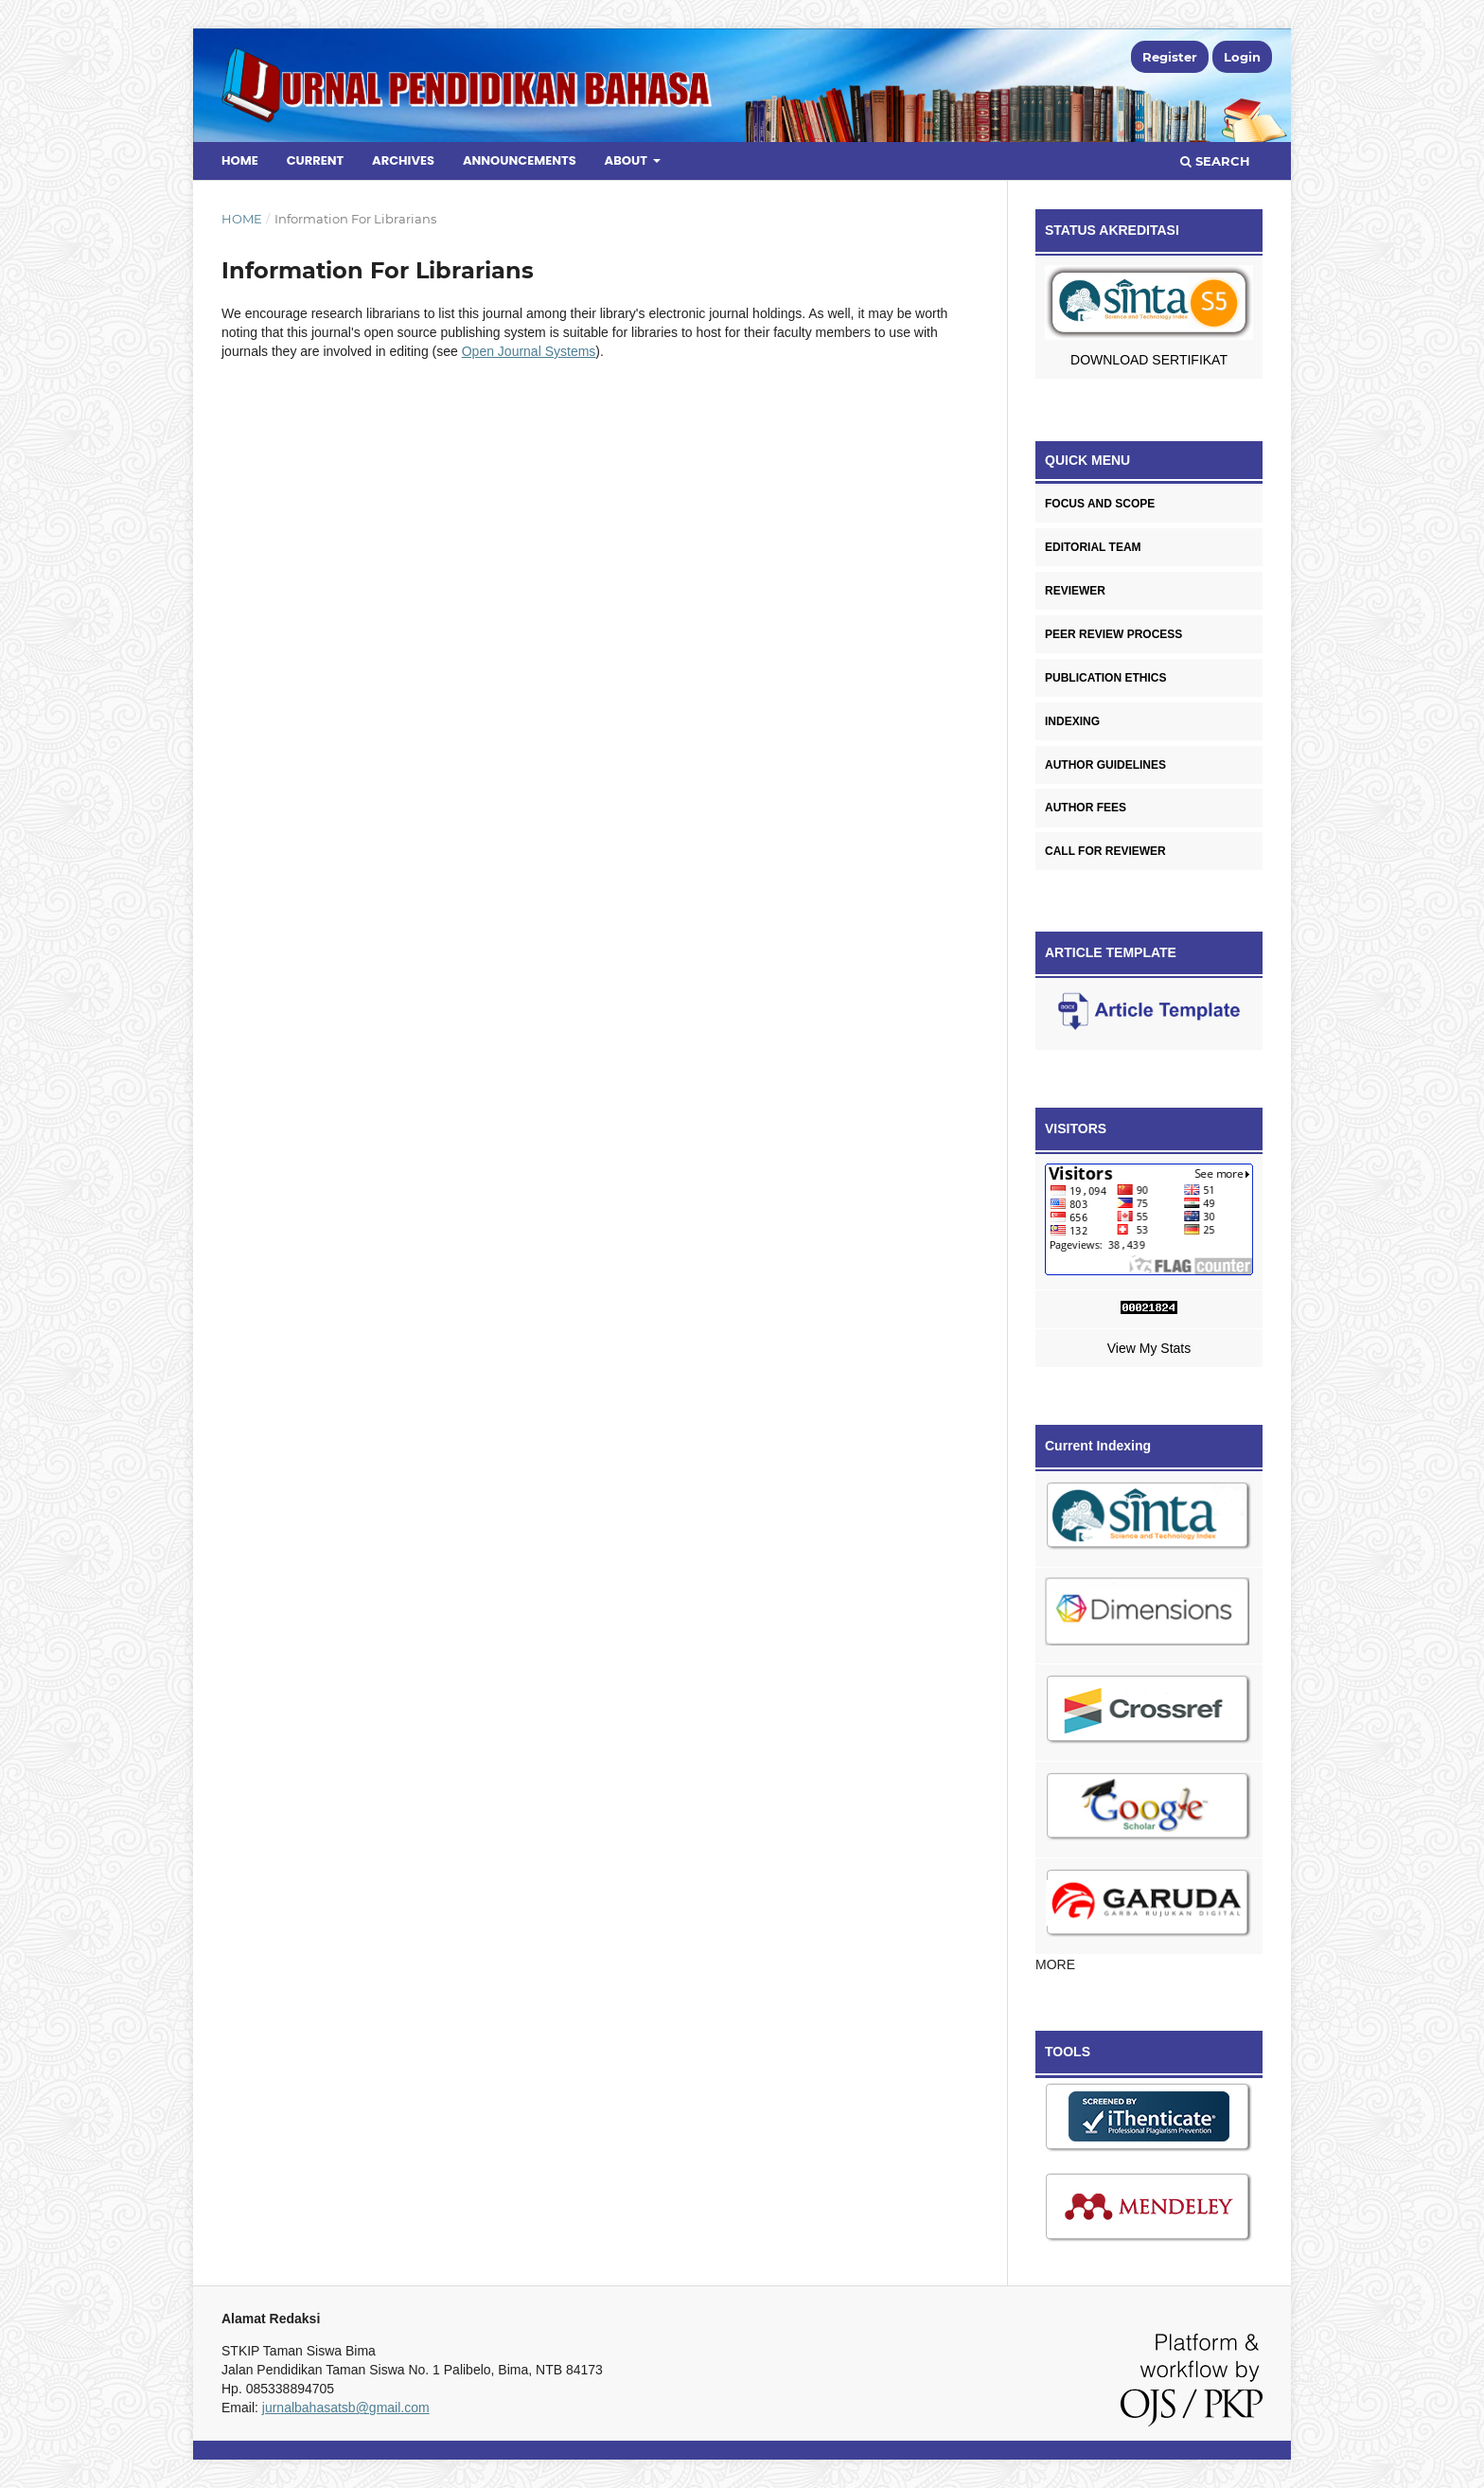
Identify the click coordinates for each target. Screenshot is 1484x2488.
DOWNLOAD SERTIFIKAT (1149, 359)
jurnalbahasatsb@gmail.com (346, 2407)
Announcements (519, 160)
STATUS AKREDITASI (1112, 230)
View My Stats (1149, 1348)
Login (1242, 56)
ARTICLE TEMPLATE (1110, 952)
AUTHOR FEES (1085, 807)
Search (1215, 161)
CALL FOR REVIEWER (1105, 851)
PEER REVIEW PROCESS (1113, 634)
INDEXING (1072, 721)
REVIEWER (1075, 590)
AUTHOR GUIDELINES (1105, 765)
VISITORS (1075, 1128)
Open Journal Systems (529, 351)
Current (315, 160)
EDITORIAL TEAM (1093, 547)
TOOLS (1067, 2051)
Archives (403, 160)
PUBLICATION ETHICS (1105, 677)
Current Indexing (1098, 1445)
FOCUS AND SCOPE (1100, 503)
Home (239, 160)
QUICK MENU (1087, 460)
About (627, 160)
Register (1169, 56)
